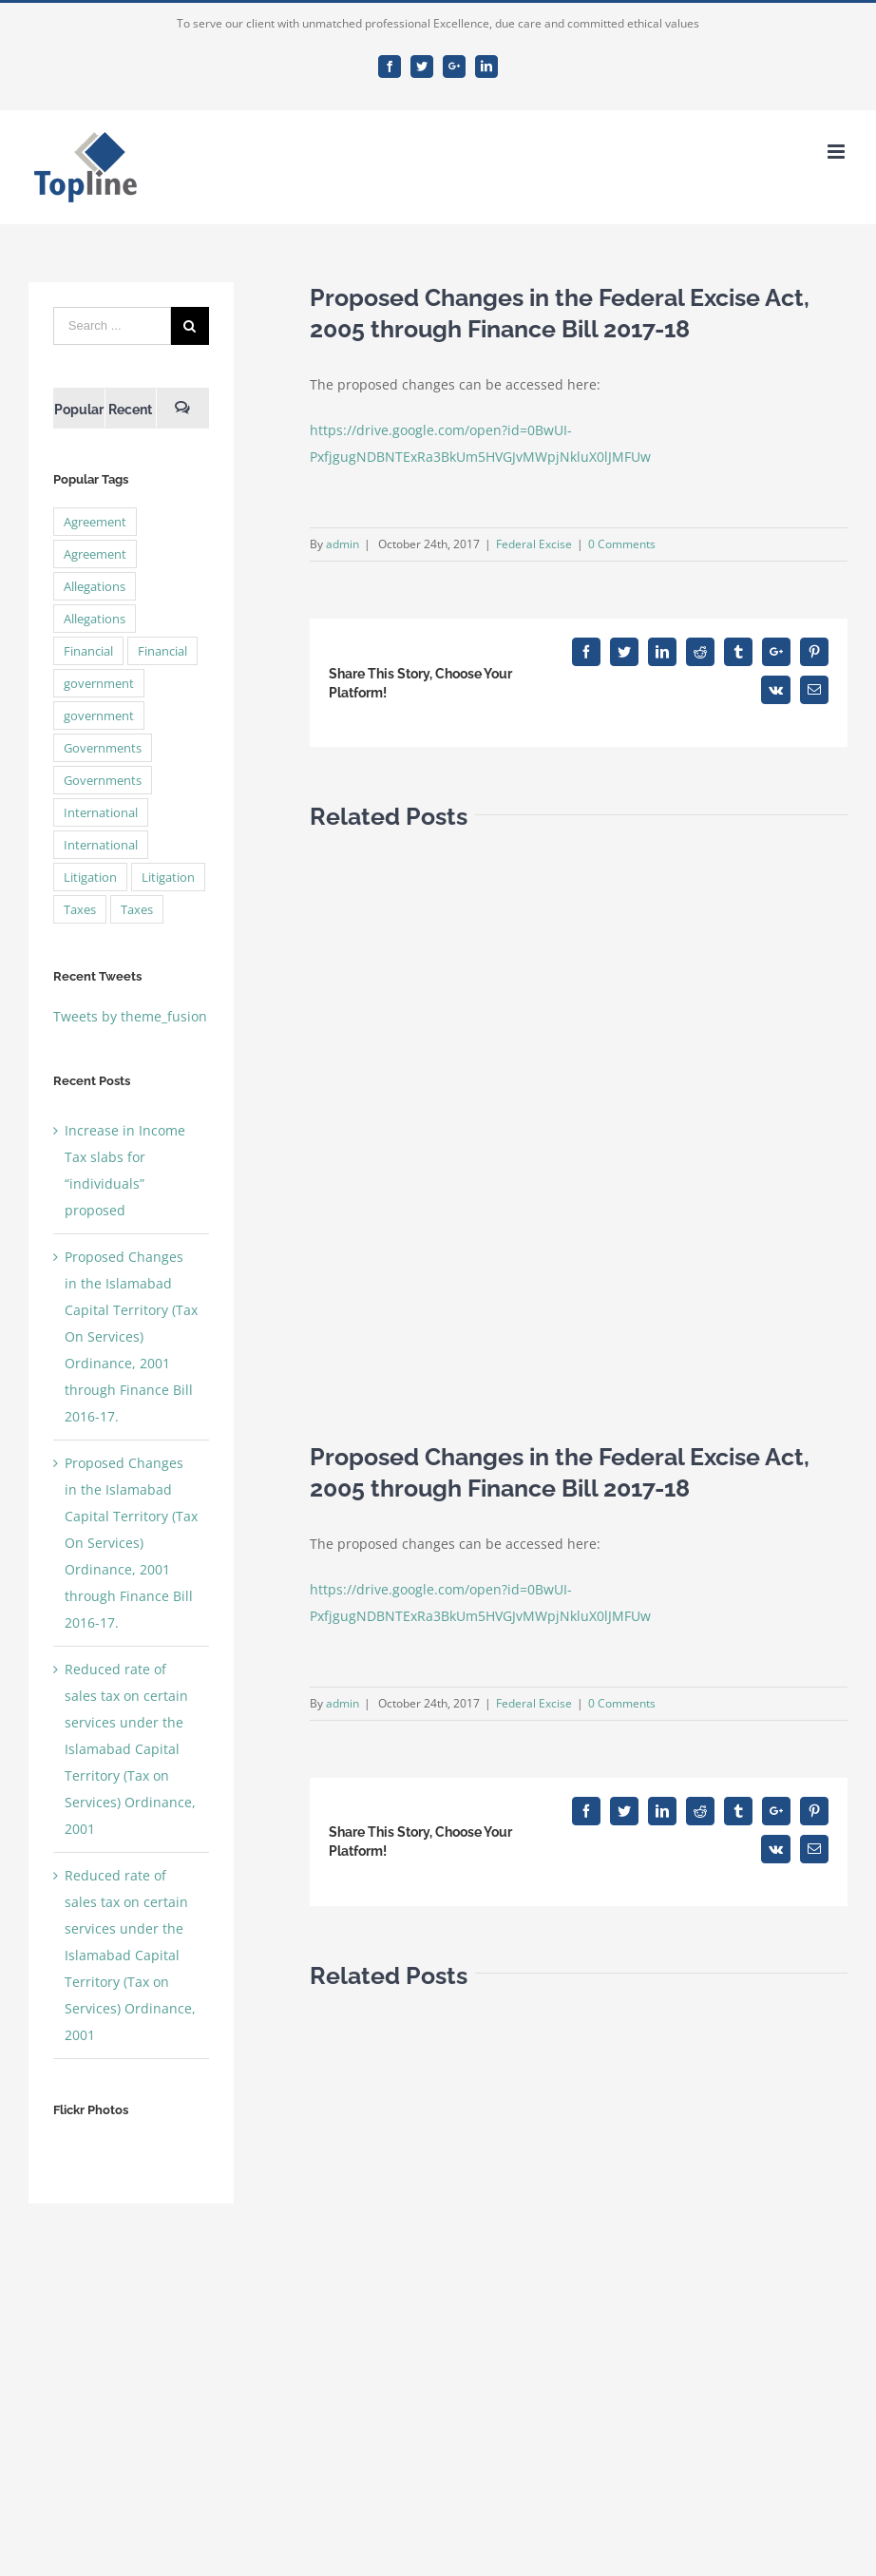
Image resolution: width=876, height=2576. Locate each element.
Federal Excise (534, 544)
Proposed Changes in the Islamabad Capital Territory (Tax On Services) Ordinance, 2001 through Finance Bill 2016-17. (131, 1336)
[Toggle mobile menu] (837, 152)
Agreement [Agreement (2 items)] (95, 521)
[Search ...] (112, 326)
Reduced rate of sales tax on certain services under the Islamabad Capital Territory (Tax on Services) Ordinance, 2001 (130, 1749)
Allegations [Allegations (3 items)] (94, 586)
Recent (130, 409)
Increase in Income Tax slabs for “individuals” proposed (125, 1170)
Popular (79, 409)
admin (342, 544)
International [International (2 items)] (101, 812)
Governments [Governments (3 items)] (103, 747)
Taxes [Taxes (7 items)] (80, 909)
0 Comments (622, 544)
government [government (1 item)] (99, 683)
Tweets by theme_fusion (130, 1016)
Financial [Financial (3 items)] (88, 650)
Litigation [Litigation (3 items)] (90, 877)
